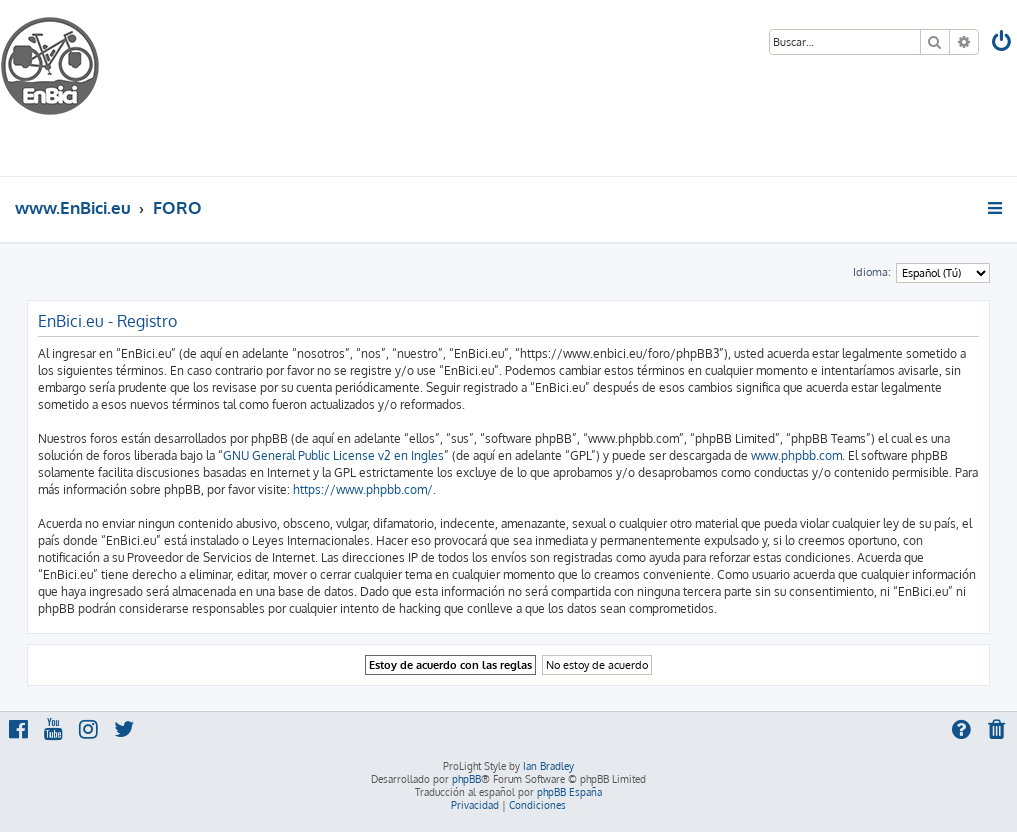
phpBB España (569, 792)
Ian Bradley (548, 766)
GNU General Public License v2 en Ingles (333, 455)
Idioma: (872, 272)
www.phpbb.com (796, 455)
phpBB (466, 779)
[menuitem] (1003, 43)
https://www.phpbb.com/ (363, 489)
